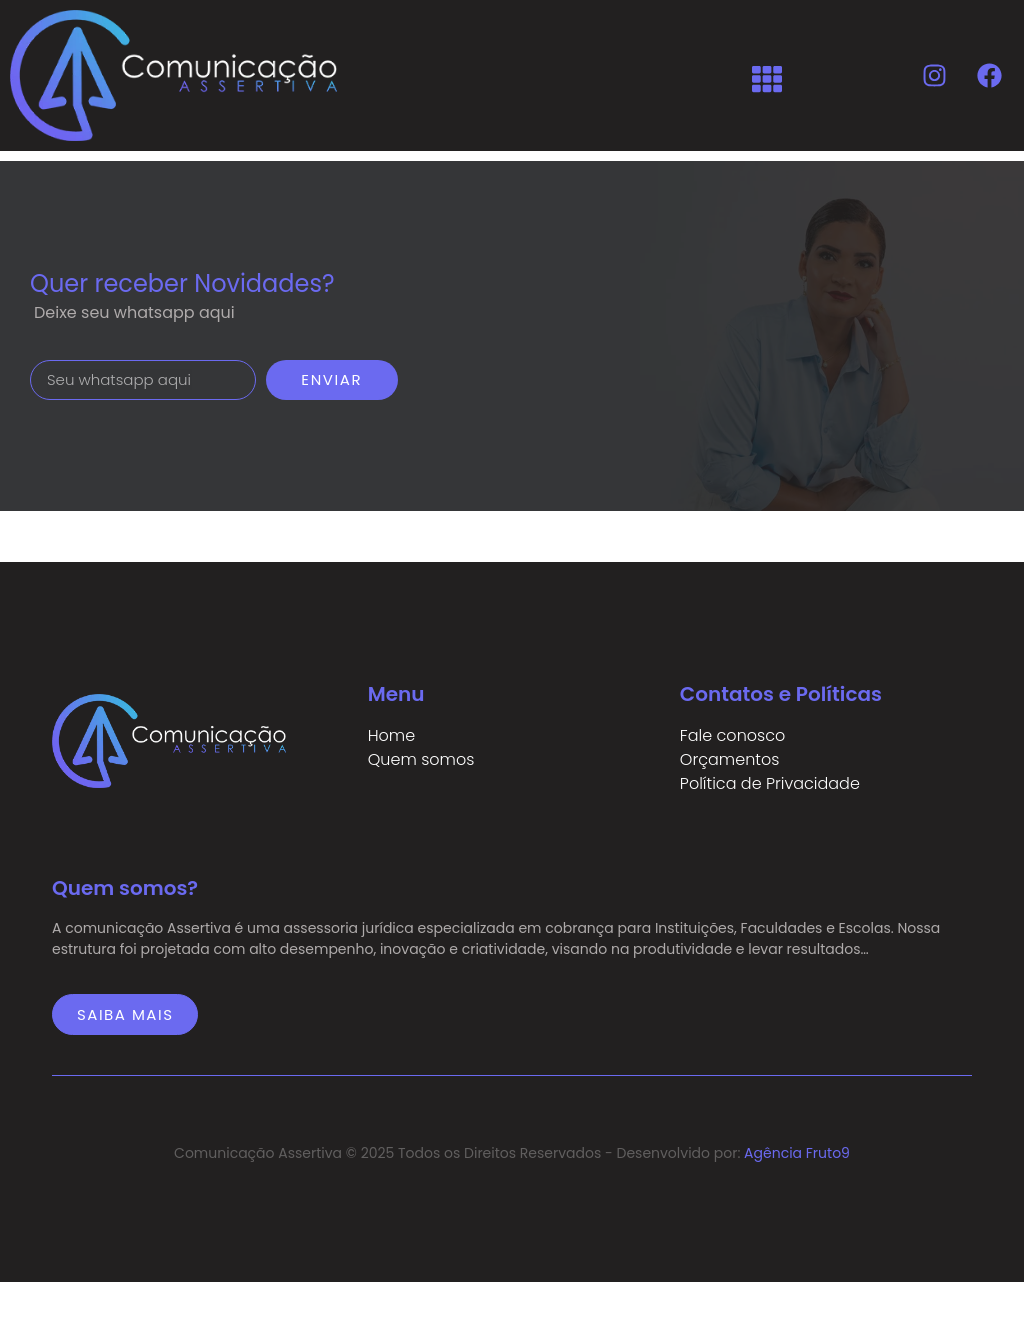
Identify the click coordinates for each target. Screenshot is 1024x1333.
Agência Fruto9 (797, 1153)
